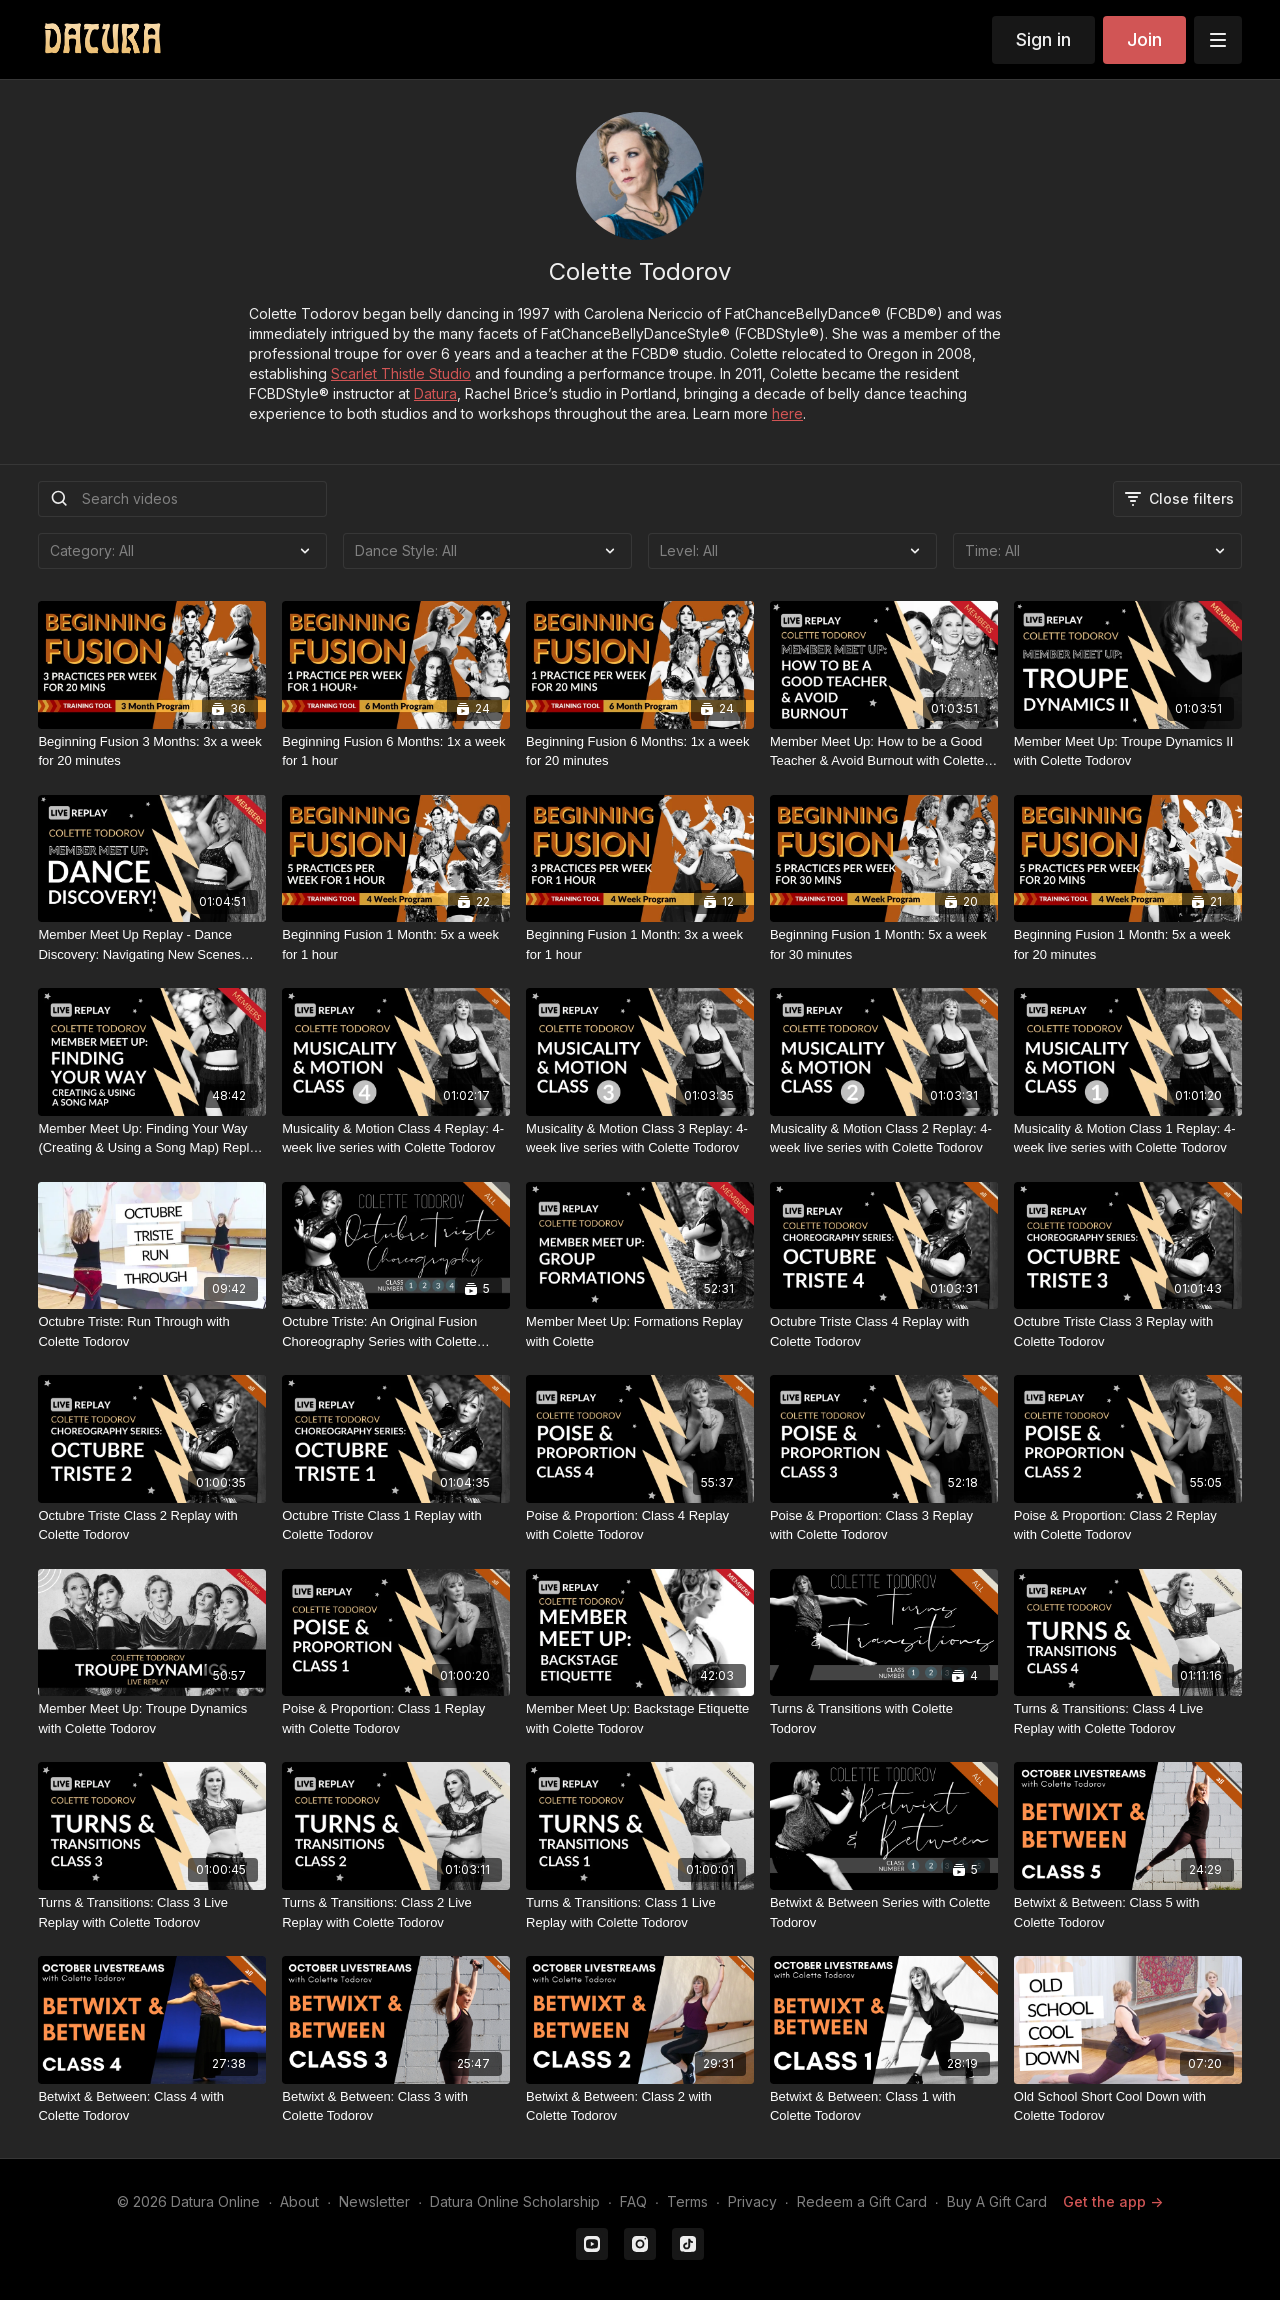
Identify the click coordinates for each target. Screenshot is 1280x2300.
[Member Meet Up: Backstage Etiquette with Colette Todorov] (640, 1718)
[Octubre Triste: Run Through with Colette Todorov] (152, 1331)
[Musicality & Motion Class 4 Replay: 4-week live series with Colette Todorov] (396, 1138)
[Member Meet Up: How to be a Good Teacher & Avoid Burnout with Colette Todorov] (884, 751)
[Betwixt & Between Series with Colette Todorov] (884, 1912)
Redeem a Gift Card (862, 2201)
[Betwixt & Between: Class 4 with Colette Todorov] (152, 2106)
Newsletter (374, 2201)
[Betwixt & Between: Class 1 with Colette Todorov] (884, 2106)
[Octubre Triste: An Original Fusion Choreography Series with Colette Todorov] (396, 1331)
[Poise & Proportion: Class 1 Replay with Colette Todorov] (396, 1718)
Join (1144, 39)
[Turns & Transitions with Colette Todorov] (884, 1718)
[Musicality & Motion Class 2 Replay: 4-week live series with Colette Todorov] (884, 1138)
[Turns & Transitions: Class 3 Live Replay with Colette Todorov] (152, 1912)
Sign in (1043, 39)
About (299, 2201)
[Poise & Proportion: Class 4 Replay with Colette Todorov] (640, 1525)
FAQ (633, 2201)
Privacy (752, 2201)
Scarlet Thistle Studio (401, 373)
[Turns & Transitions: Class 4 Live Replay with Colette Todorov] (1128, 1718)
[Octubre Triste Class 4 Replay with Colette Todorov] (884, 1331)
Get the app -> (1113, 2201)
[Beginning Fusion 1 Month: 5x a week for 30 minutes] (884, 944)
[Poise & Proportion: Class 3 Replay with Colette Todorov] (884, 1525)
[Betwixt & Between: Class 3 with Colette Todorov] (396, 2106)
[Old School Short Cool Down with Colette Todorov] (1128, 2106)
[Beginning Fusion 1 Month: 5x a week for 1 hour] (396, 944)
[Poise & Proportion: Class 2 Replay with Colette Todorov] (1128, 1525)
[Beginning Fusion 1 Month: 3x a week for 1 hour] (640, 944)
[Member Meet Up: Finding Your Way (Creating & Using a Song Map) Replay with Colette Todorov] (152, 1138)
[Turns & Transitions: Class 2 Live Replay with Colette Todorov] (396, 1912)
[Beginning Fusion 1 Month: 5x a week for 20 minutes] (1128, 944)
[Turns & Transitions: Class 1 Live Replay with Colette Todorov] (640, 1912)
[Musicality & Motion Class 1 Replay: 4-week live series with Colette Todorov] (1128, 1138)
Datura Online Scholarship (515, 2201)
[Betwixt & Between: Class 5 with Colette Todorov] (1128, 1912)
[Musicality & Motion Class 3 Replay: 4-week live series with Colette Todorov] (640, 1138)
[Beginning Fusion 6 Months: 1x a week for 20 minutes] (640, 751)
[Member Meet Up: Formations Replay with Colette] (640, 1331)
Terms (687, 2201)
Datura (435, 393)
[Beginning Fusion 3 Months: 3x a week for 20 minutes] (152, 751)
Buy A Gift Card (997, 2201)
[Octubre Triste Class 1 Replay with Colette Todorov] (396, 1525)
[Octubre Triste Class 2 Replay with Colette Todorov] (152, 1525)
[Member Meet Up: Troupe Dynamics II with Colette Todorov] (1128, 751)
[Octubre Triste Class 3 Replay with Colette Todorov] (1128, 1331)
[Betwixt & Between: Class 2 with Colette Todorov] (640, 2106)
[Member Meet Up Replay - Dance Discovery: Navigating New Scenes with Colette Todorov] (152, 944)
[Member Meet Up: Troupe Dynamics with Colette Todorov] (152, 1718)
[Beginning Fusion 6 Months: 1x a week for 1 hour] (396, 751)
